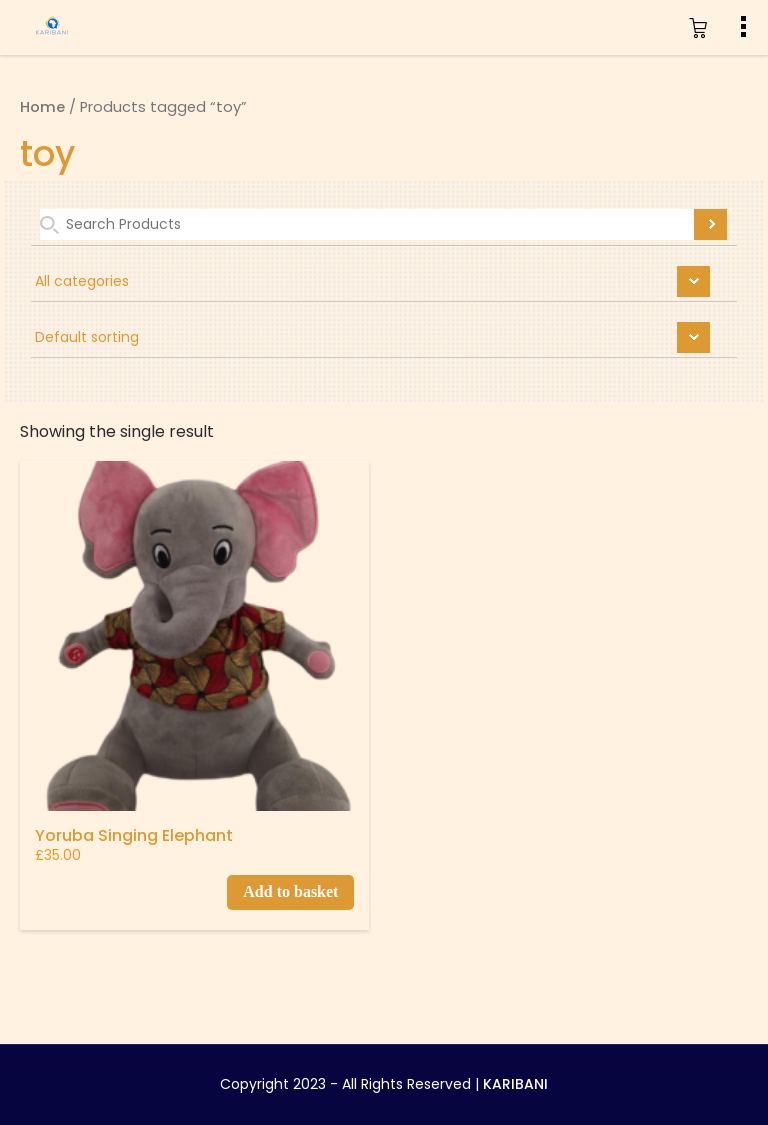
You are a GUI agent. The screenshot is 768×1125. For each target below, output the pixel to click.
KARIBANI (515, 1084)
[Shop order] (384, 340)
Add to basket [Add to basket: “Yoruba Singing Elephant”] (290, 891)
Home (42, 107)
